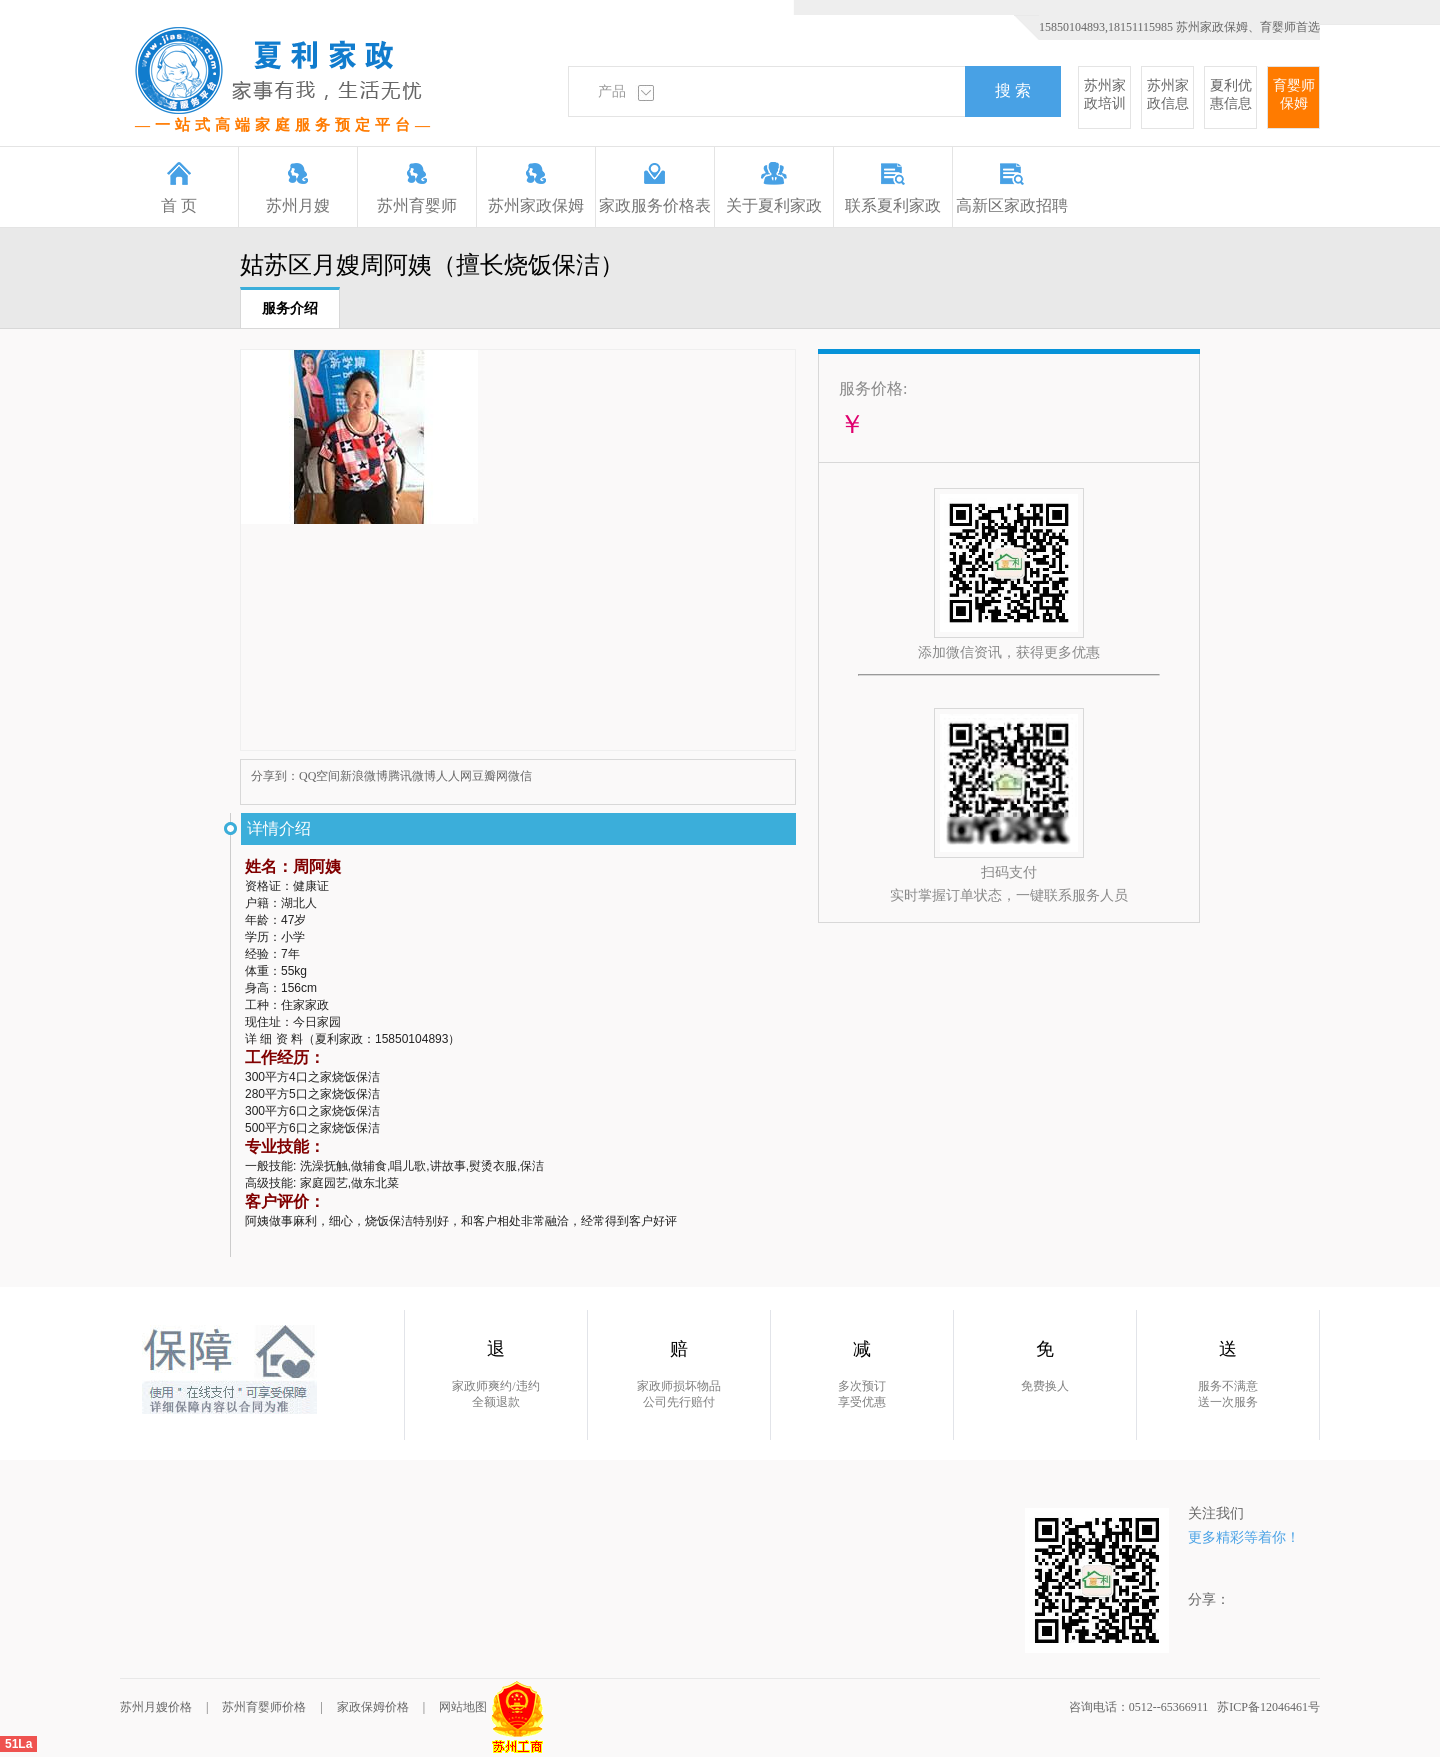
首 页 (179, 188)
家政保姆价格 (373, 1707)
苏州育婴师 (417, 188)
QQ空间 (319, 776)
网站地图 (463, 1707)
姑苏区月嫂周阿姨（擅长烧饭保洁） (432, 265)
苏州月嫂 (298, 188)
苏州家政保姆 (536, 188)
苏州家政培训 (1105, 94)
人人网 (454, 776)
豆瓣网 (490, 776)
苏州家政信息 (1168, 94)
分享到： (275, 776)
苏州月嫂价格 (156, 1707)
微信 (520, 776)
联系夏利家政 (893, 188)
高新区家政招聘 (1012, 188)
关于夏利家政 (774, 188)
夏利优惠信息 (1231, 94)
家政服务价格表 (655, 188)
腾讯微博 (412, 776)
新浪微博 (364, 776)
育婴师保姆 (1294, 94)
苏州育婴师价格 (264, 1707)
